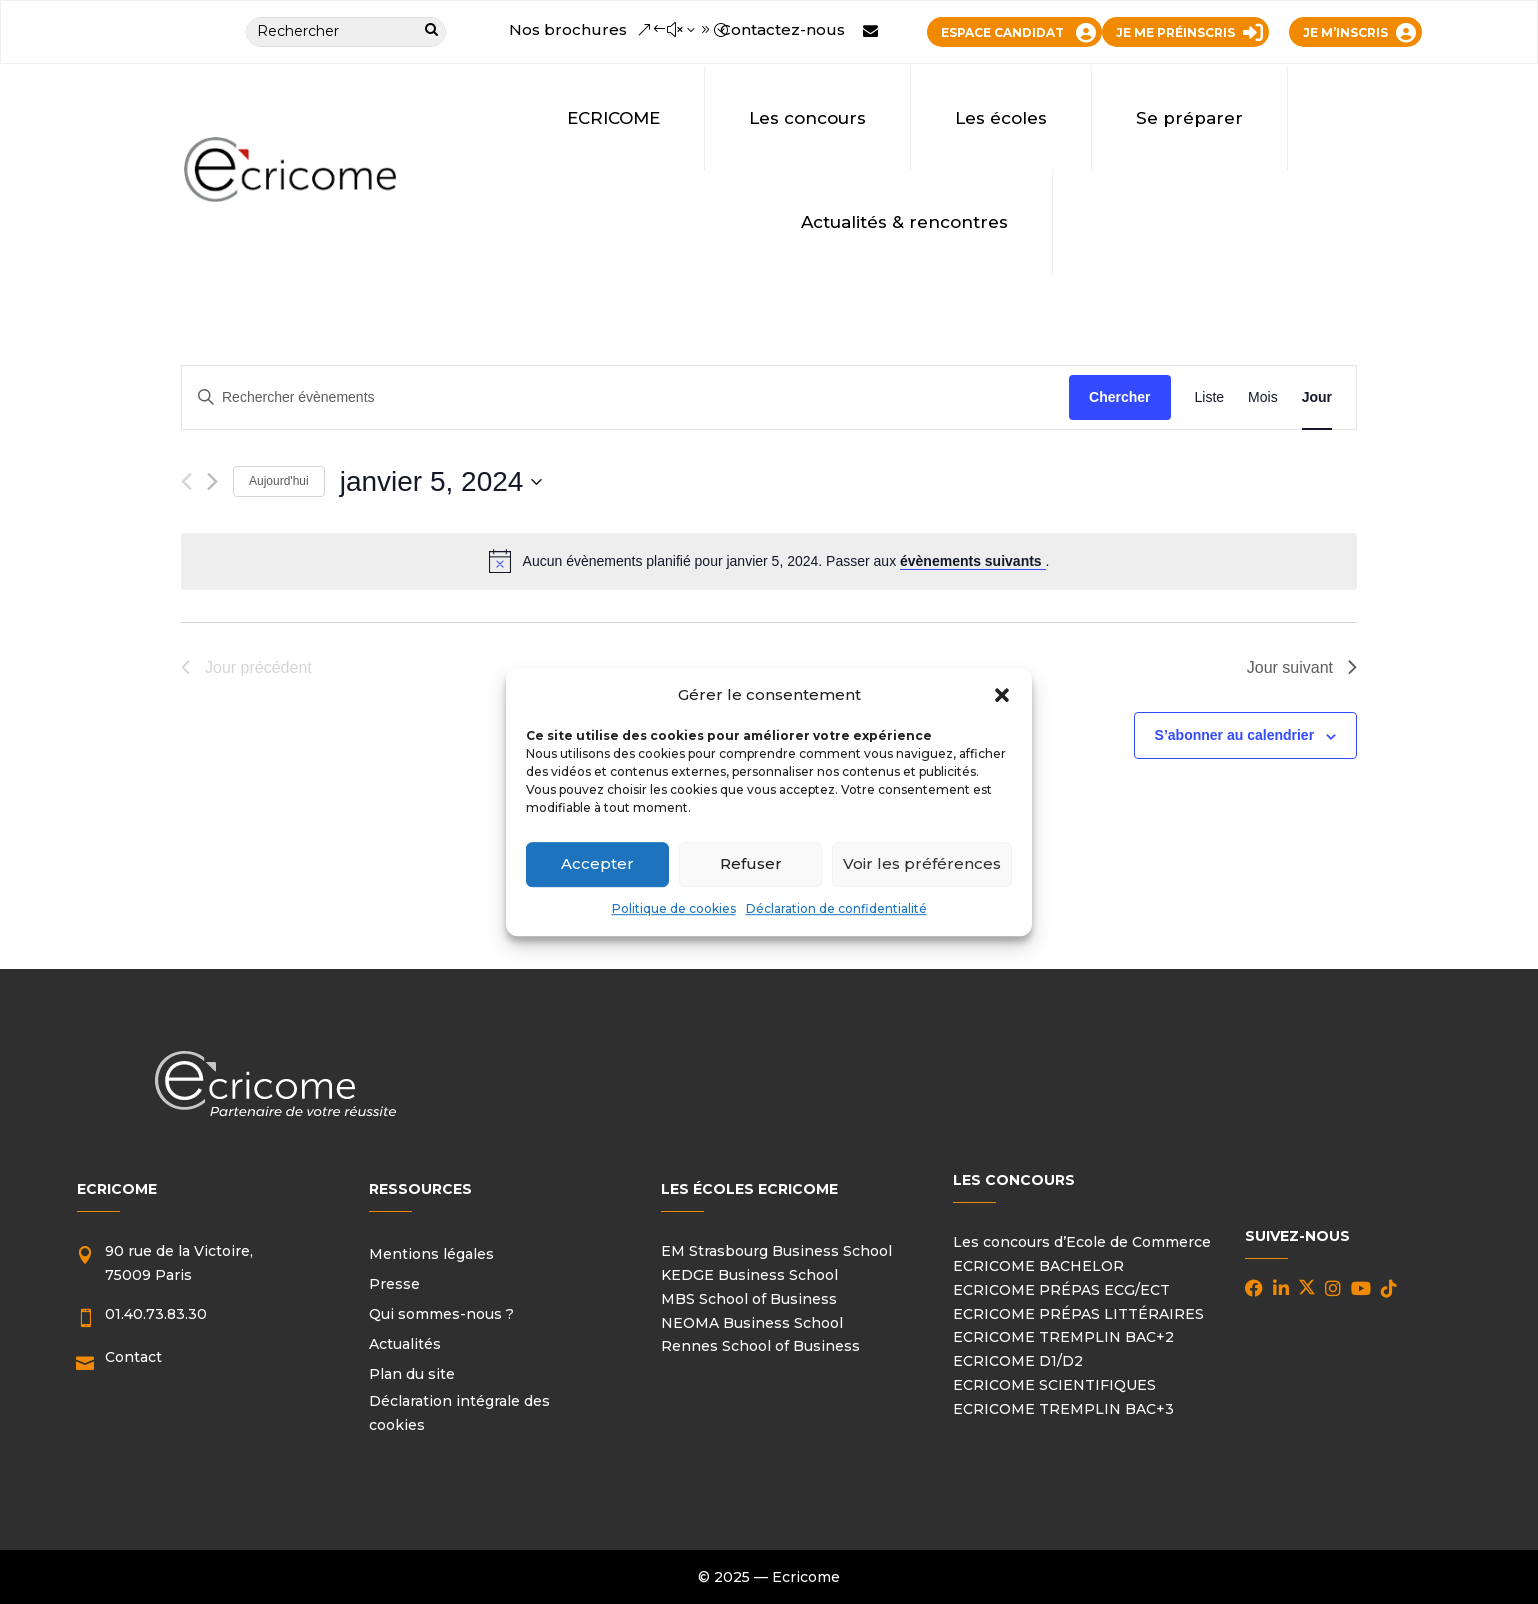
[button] (1002, 695)
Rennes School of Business (760, 1346)
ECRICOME (613, 118)
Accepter (597, 864)
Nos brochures (568, 29)
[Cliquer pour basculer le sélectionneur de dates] (441, 482)
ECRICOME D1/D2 (1018, 1361)
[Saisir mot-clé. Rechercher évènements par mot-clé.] (625, 397)
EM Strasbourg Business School (776, 1251)
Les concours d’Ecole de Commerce (1082, 1242)
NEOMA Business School (752, 1323)
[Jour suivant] (212, 481)
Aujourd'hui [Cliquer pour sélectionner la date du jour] (279, 481)
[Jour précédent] (186, 481)
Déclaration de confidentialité (836, 908)
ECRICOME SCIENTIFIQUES (1054, 1385)
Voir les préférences (922, 864)
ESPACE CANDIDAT (1002, 32)
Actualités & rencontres (904, 222)
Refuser (751, 864)
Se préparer (1189, 118)
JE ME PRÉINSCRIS (1175, 32)
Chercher (1119, 397)
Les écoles (1001, 118)
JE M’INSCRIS (1345, 32)
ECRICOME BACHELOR (1038, 1266)
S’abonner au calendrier (1235, 735)
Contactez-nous (782, 29)
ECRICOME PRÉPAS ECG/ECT (1061, 1290)
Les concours (807, 118)
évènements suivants (973, 561)
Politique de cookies (674, 908)
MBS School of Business (749, 1299)
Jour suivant (1302, 667)
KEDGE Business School (749, 1275)
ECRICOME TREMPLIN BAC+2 (1063, 1337)
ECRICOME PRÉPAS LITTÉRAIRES (1078, 1314)
